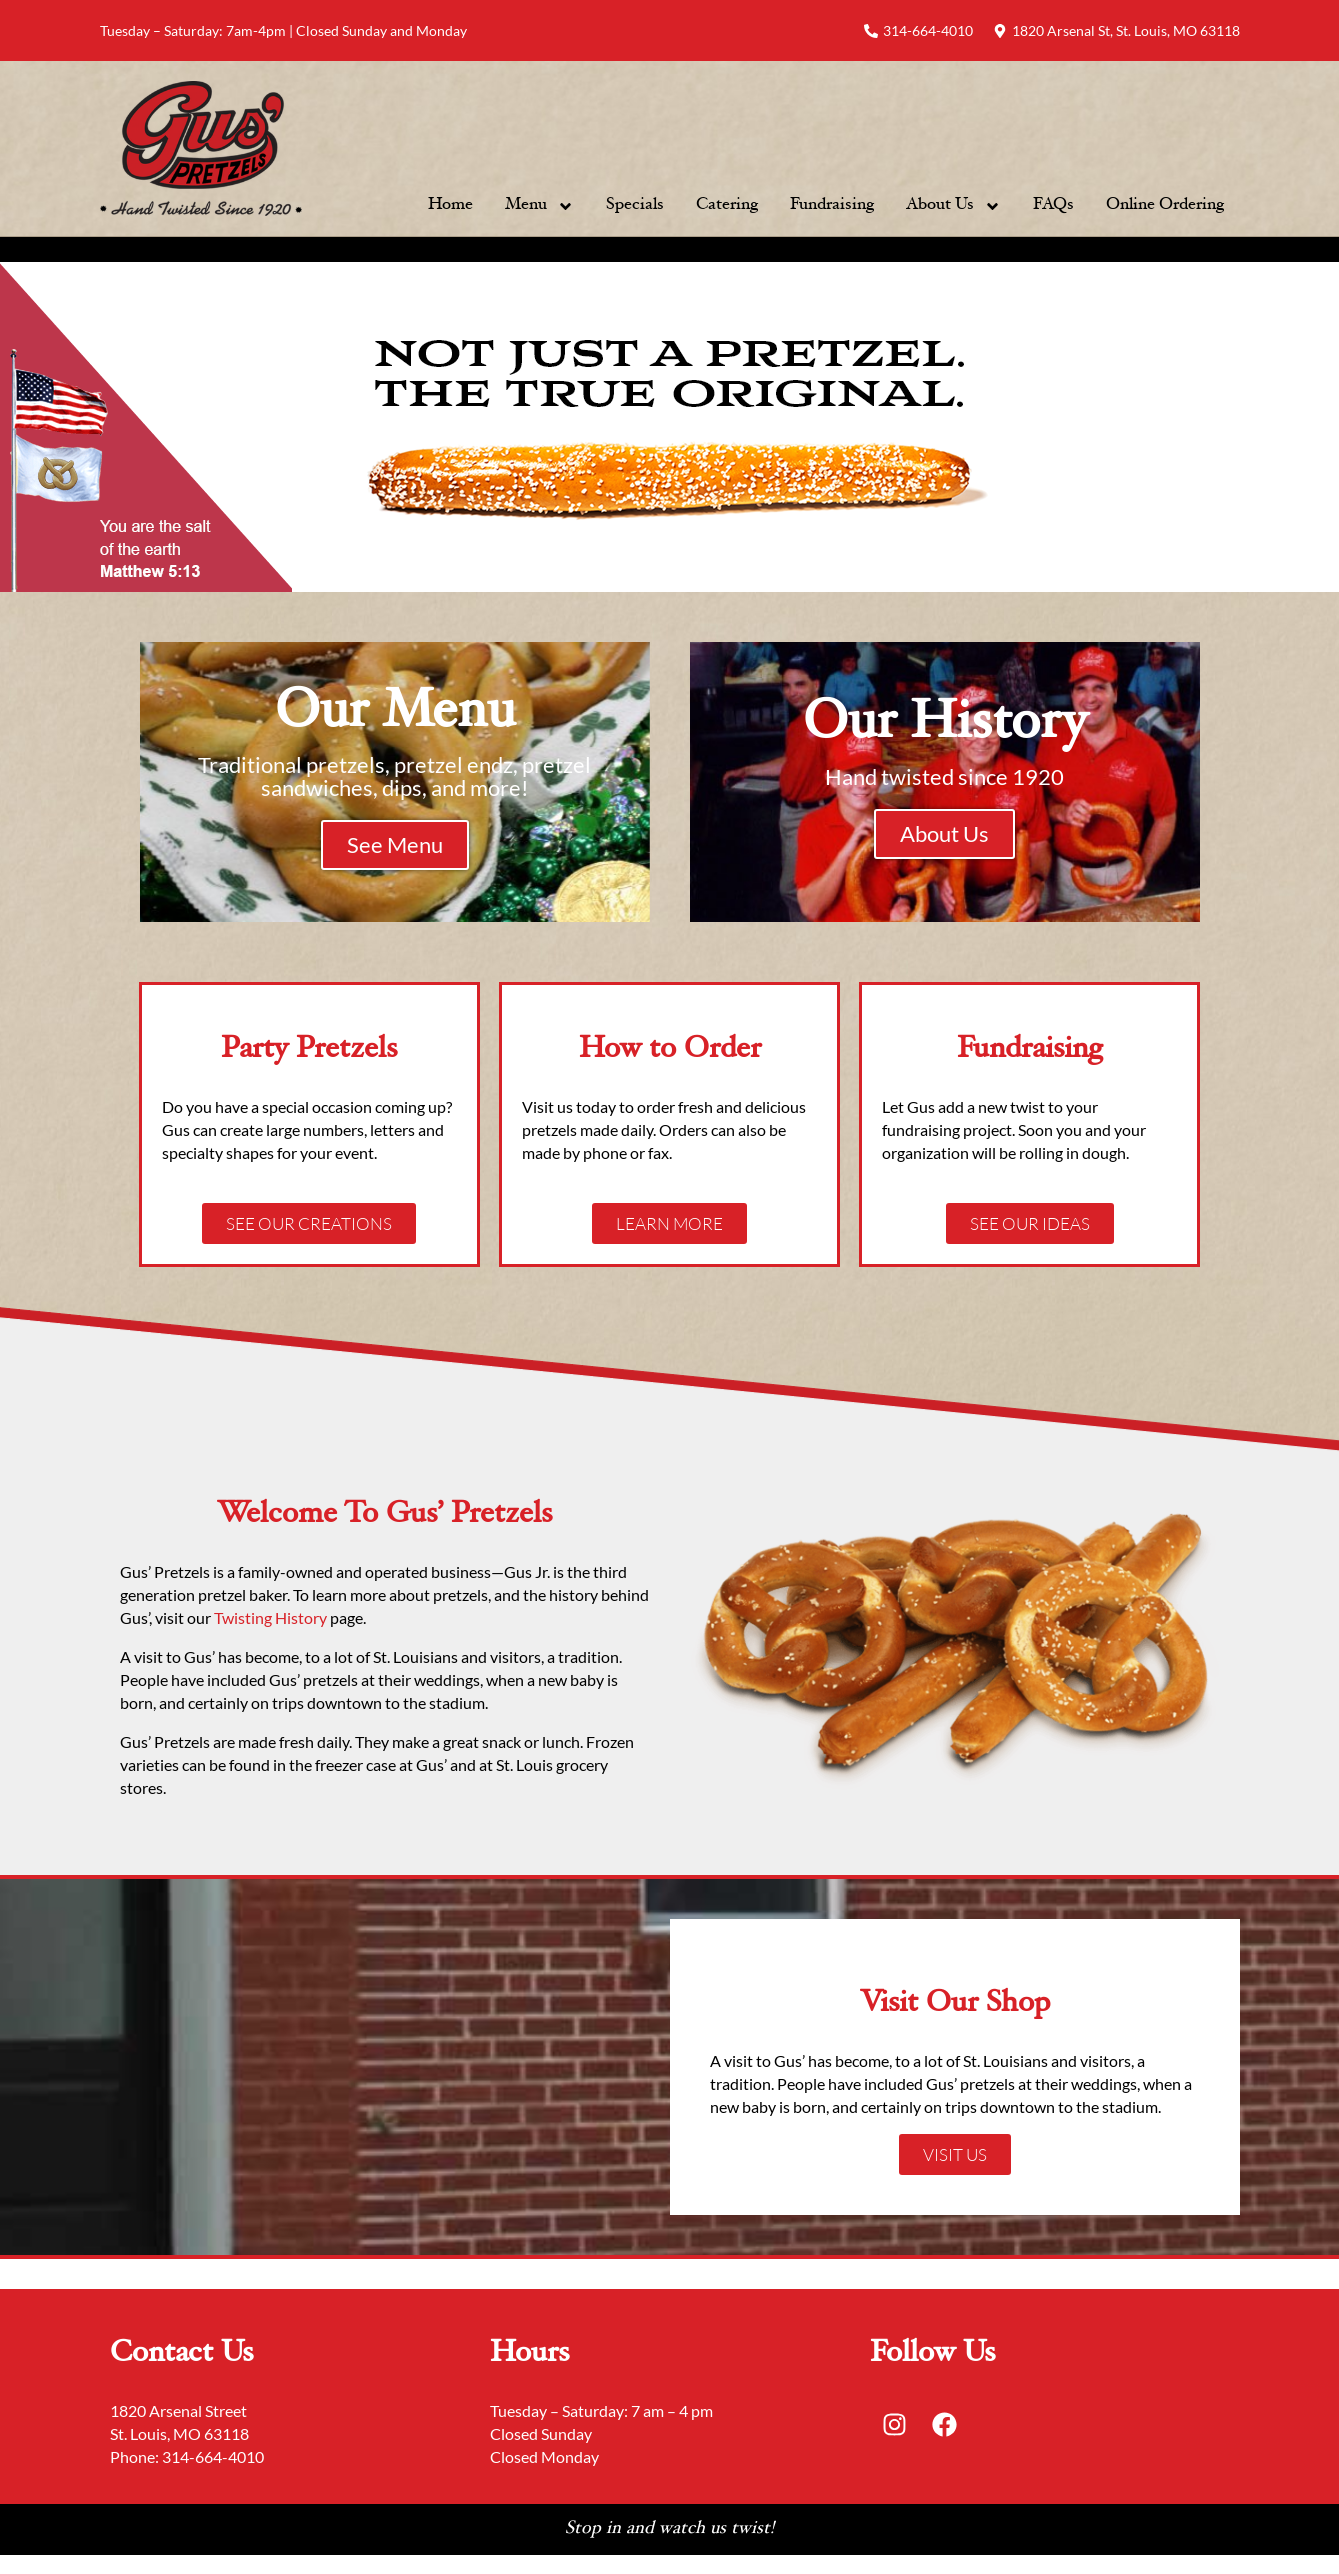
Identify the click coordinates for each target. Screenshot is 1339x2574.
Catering (727, 205)
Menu (539, 206)
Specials (635, 205)
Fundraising (832, 205)
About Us (953, 206)
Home (450, 205)
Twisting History (272, 1618)
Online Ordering (1165, 205)
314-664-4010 (213, 2457)
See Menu (395, 844)
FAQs (1053, 205)
